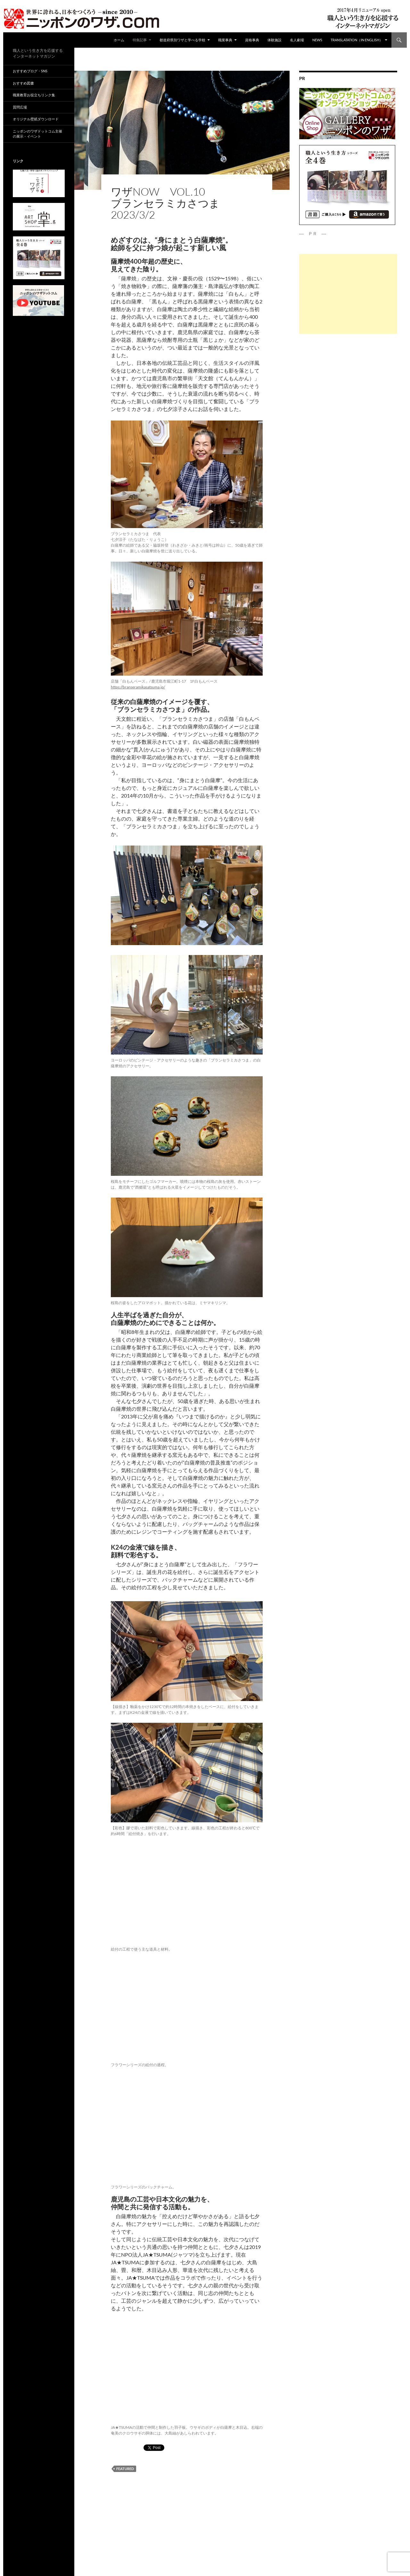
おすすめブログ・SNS (30, 71)
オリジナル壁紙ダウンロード (36, 119)
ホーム (119, 40)
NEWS (317, 40)
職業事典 (225, 40)
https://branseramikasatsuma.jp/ (138, 687)
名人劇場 (297, 40)
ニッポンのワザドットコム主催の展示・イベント (37, 134)
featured (125, 2469)
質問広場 (20, 107)
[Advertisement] (348, 294)
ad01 (116, 180)
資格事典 (252, 40)
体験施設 (274, 40)
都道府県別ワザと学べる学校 (182, 40)
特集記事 (140, 40)
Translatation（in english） (357, 40)
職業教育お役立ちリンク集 (34, 95)
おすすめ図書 (23, 83)
